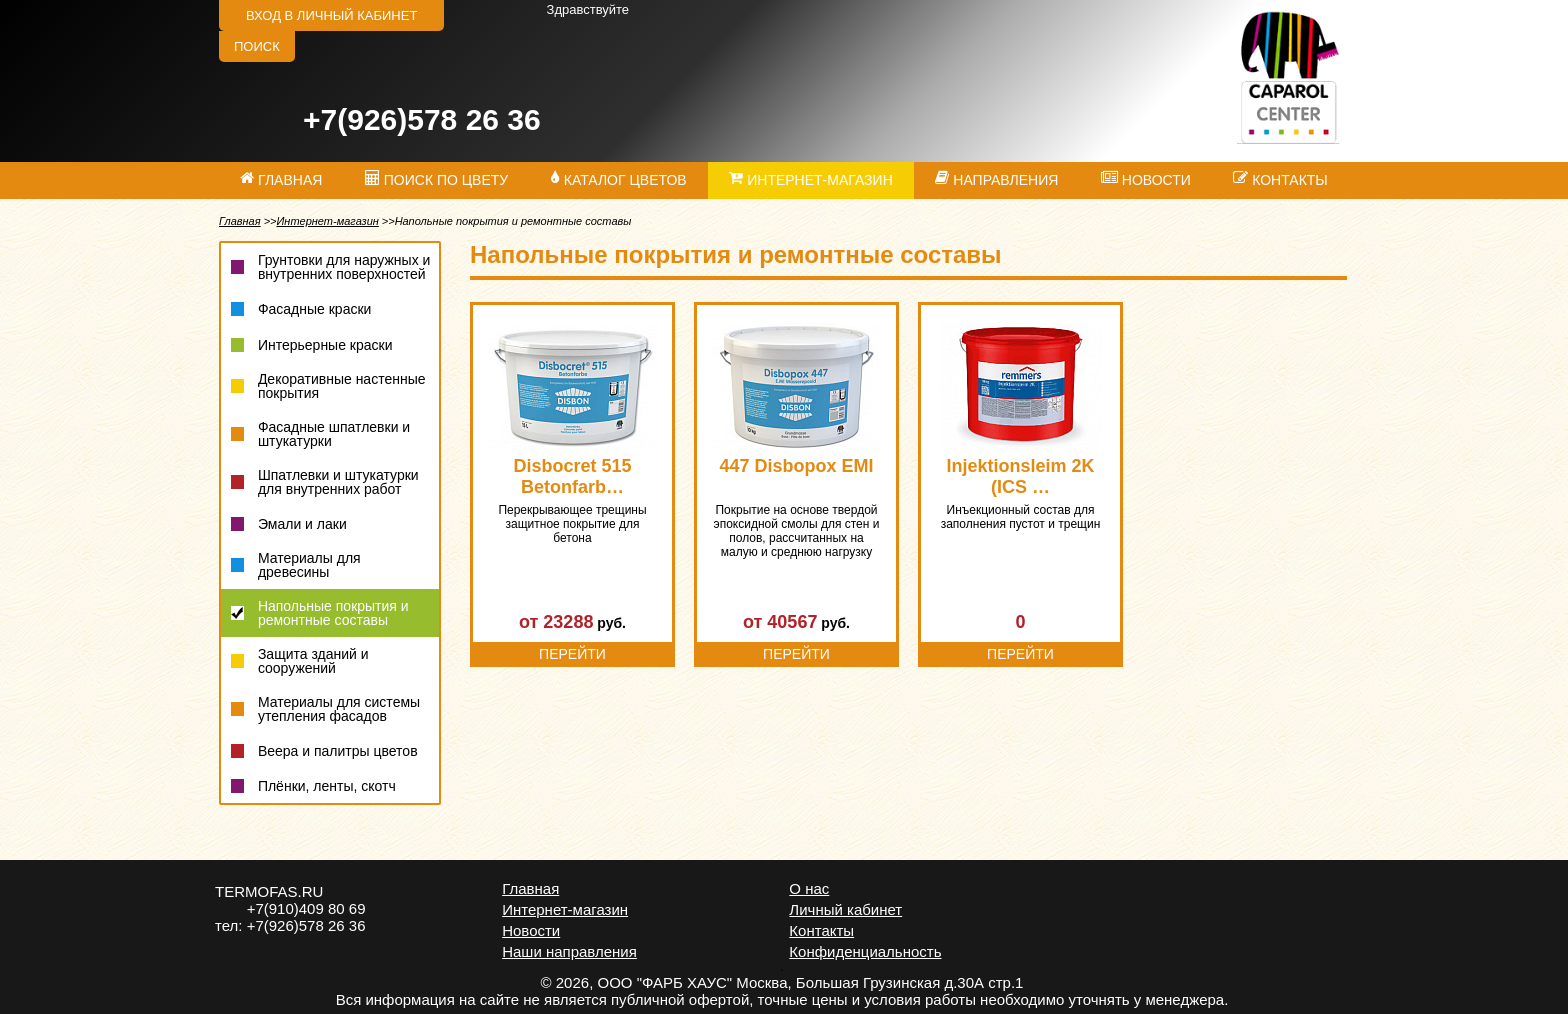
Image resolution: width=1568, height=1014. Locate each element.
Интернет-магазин (327, 221)
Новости (531, 930)
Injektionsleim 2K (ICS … (1020, 476)
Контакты (821, 930)
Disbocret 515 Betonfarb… (572, 476)
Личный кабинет (845, 909)
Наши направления (569, 951)
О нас (809, 888)
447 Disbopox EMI (796, 466)
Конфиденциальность (865, 951)
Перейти (572, 654)
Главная (240, 221)
